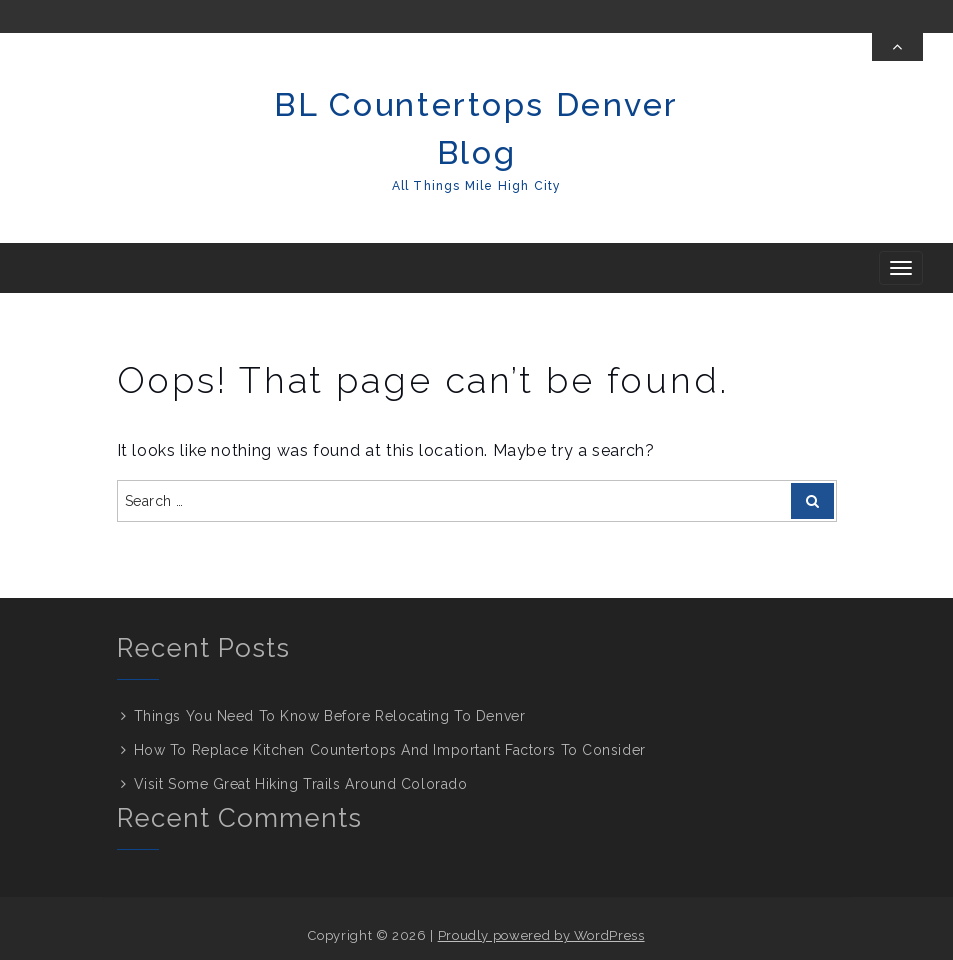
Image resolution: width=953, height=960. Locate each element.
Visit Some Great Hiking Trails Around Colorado (301, 784)
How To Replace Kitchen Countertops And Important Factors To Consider (392, 750)
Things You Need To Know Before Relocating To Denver (330, 716)
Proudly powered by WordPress (541, 935)
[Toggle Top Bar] (897, 47)
